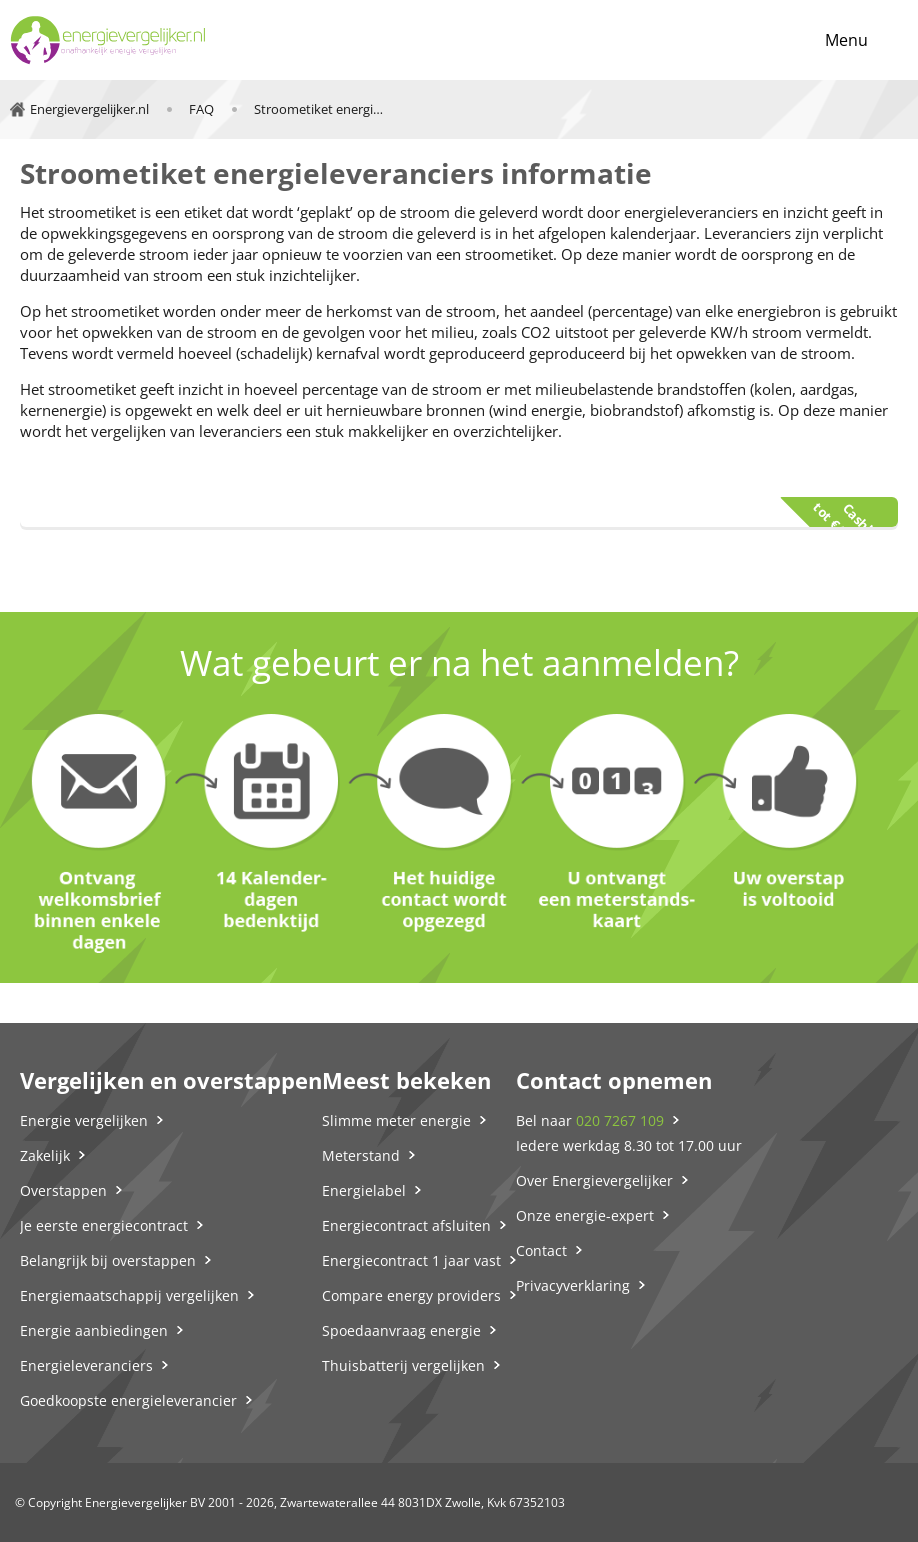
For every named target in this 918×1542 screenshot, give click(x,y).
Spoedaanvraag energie (401, 1330)
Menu (846, 40)
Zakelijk (45, 1155)
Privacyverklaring (573, 1285)
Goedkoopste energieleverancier (128, 1400)
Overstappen (63, 1190)
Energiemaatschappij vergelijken (129, 1295)
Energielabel (364, 1190)
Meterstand (361, 1155)
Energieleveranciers (86, 1365)
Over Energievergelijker (594, 1180)
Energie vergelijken (84, 1120)
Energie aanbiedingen (94, 1330)
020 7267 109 (620, 1120)
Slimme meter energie (396, 1120)
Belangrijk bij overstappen (108, 1260)
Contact (541, 1250)
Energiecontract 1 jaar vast (411, 1260)
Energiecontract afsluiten (406, 1225)
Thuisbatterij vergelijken (403, 1365)
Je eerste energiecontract (104, 1225)
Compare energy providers (411, 1295)
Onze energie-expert (585, 1215)
